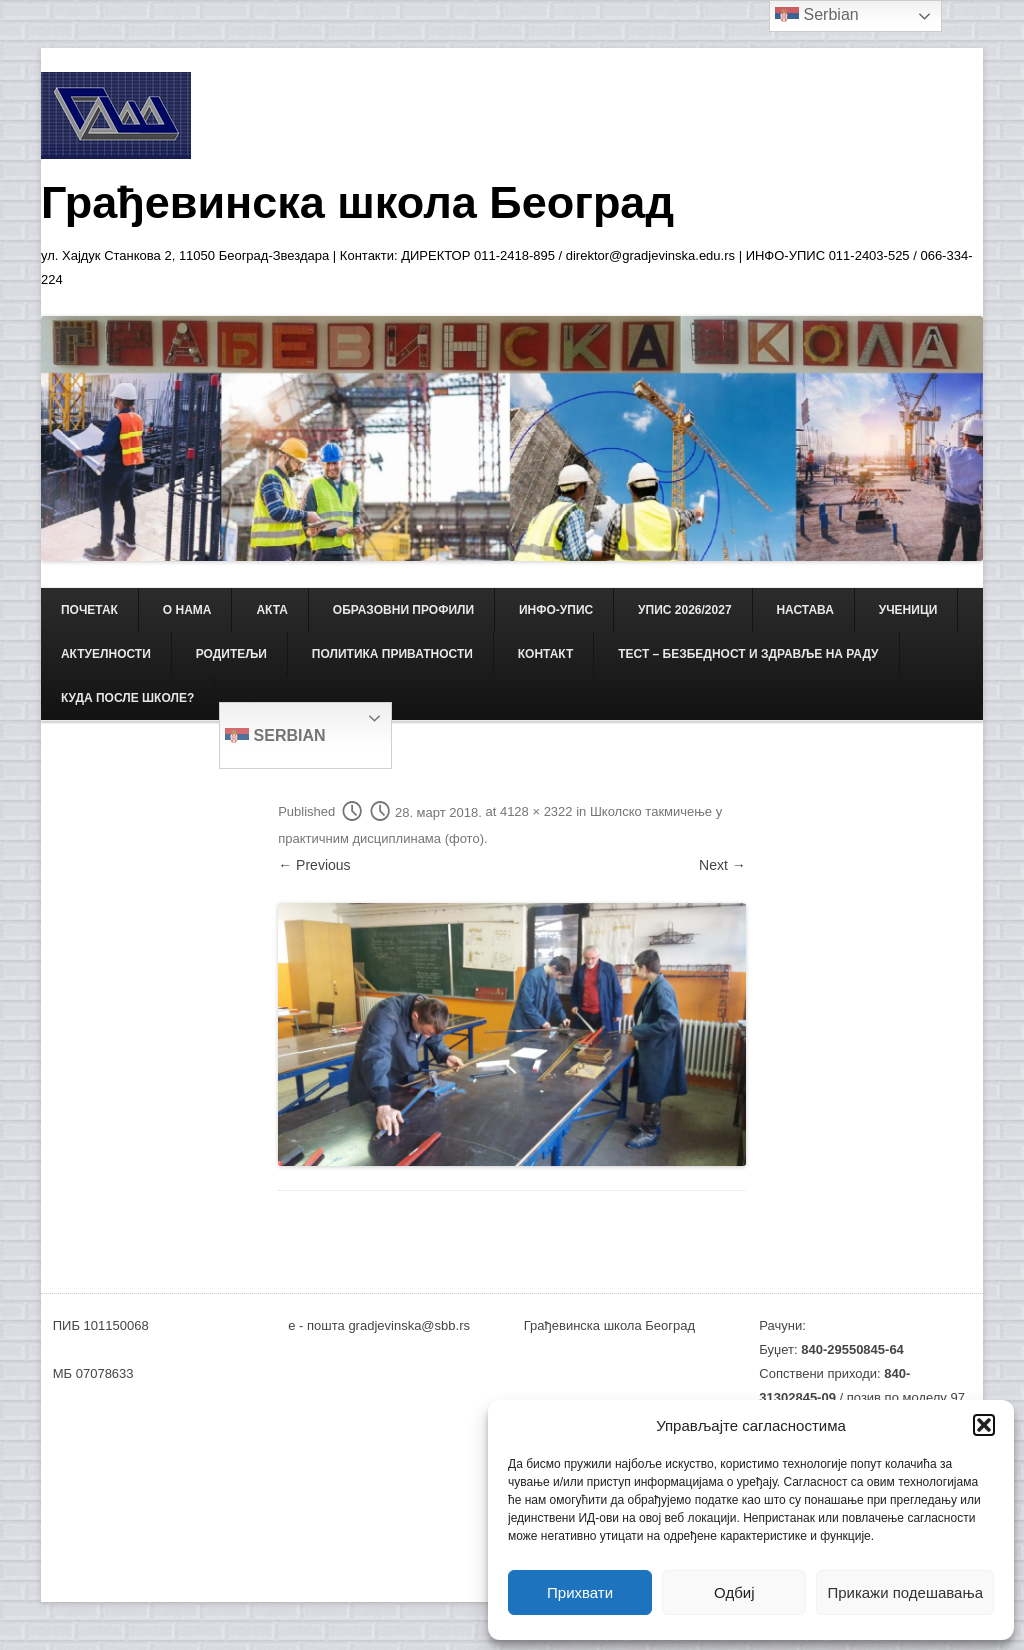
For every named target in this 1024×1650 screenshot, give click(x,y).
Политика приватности (392, 654)
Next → (722, 865)
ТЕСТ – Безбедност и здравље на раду (748, 654)
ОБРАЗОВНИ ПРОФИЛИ (403, 610)
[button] (984, 1425)
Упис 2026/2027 (684, 610)
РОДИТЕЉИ (231, 654)
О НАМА (187, 610)
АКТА (272, 610)
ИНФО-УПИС (556, 610)
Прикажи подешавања (905, 1592)
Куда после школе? (127, 698)
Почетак (89, 610)
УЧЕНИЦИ (908, 610)
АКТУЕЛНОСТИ (106, 654)
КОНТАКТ (546, 654)
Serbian (275, 737)
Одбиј (734, 1592)
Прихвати (580, 1592)
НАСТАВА (804, 610)
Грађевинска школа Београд (357, 202)
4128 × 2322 (536, 812)
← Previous (314, 865)
